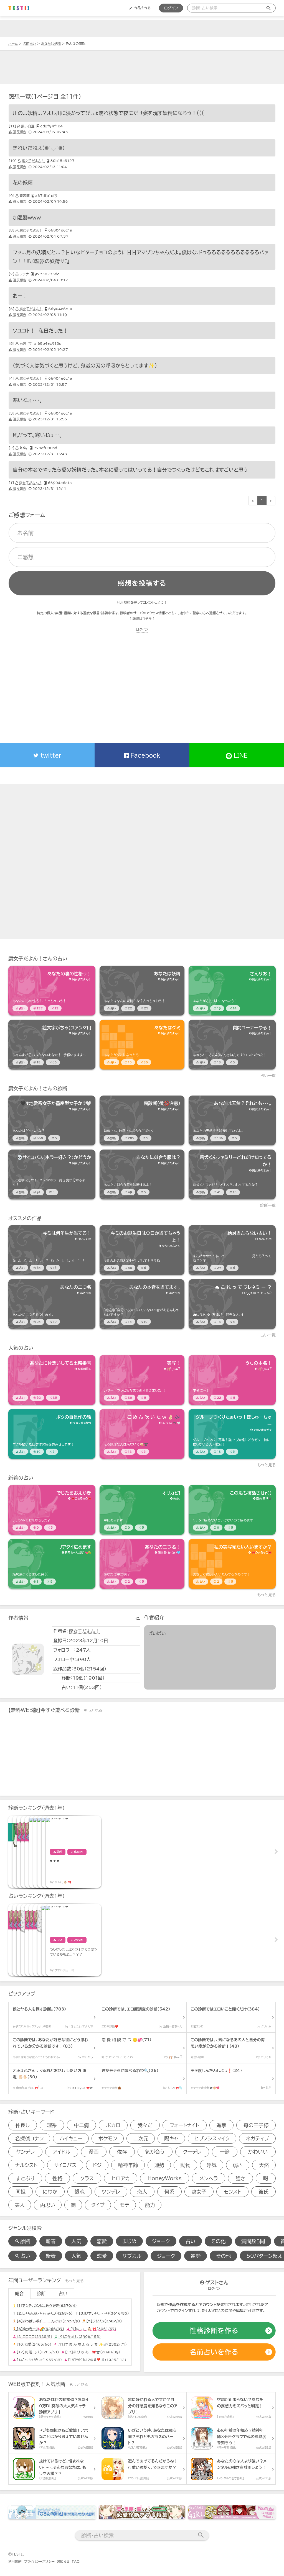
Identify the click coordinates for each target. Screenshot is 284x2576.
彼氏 (263, 2191)
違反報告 (17, 132)
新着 (51, 2241)
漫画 (94, 2151)
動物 (185, 2165)
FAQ (76, 2561)
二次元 (140, 2138)
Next (275, 1851)
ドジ (97, 2165)
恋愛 (102, 2241)
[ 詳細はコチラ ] (142, 618)
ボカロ (113, 2125)
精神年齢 (128, 2165)
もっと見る (266, 1465)
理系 (52, 2125)
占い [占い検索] (22, 2255)
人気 (76, 2241)
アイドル (61, 2151)
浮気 (212, 2165)
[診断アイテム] (51, 1120)
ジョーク (161, 2241)
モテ (125, 2204)
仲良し (23, 2125)
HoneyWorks (165, 2178)
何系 (169, 2191)
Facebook (142, 755)
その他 (218, 2241)
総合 (19, 2293)
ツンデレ (111, 2191)
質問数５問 (253, 2241)
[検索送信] (269, 8)
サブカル (131, 2255)
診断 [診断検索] (22, 2241)
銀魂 (80, 2191)
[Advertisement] (142, 67)
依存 (122, 2151)
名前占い (29, 43)
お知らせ (63, 2561)
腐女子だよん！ (33, 160)
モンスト (232, 2191)
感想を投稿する (142, 583)
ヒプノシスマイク (212, 2138)
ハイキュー (71, 2138)
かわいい (258, 2151)
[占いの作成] (214, 2352)
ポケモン (107, 2138)
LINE (237, 755)
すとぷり (25, 2178)
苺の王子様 (256, 2125)
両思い (47, 2204)
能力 (150, 2204)
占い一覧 (268, 1076)
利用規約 (123, 602)
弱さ (238, 2165)
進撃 (221, 2125)
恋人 (142, 2191)
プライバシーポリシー (39, 2561)
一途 (225, 2151)
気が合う (155, 2151)
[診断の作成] (214, 2331)
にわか (50, 2191)
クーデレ (192, 2151)
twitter (47, 755)
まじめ (129, 2241)
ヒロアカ (120, 2178)
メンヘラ (208, 2178)
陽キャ (171, 2138)
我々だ (145, 2125)
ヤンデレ (25, 2151)
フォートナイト (184, 2125)
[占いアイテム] (51, 991)
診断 (41, 2293)
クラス (87, 2178)
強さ (240, 2178)
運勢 (159, 2165)
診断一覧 (268, 1205)
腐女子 (199, 2191)
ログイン (171, 8)
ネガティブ (257, 2138)
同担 (21, 2191)
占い (191, 2241)
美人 (20, 2204)
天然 (264, 2165)
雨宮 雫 (25, 343)
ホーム (13, 43)
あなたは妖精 (51, 43)
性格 (57, 2178)
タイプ (98, 2204)
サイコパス (65, 2165)
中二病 (81, 2125)
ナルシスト (26, 2165)
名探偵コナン (29, 2138)
